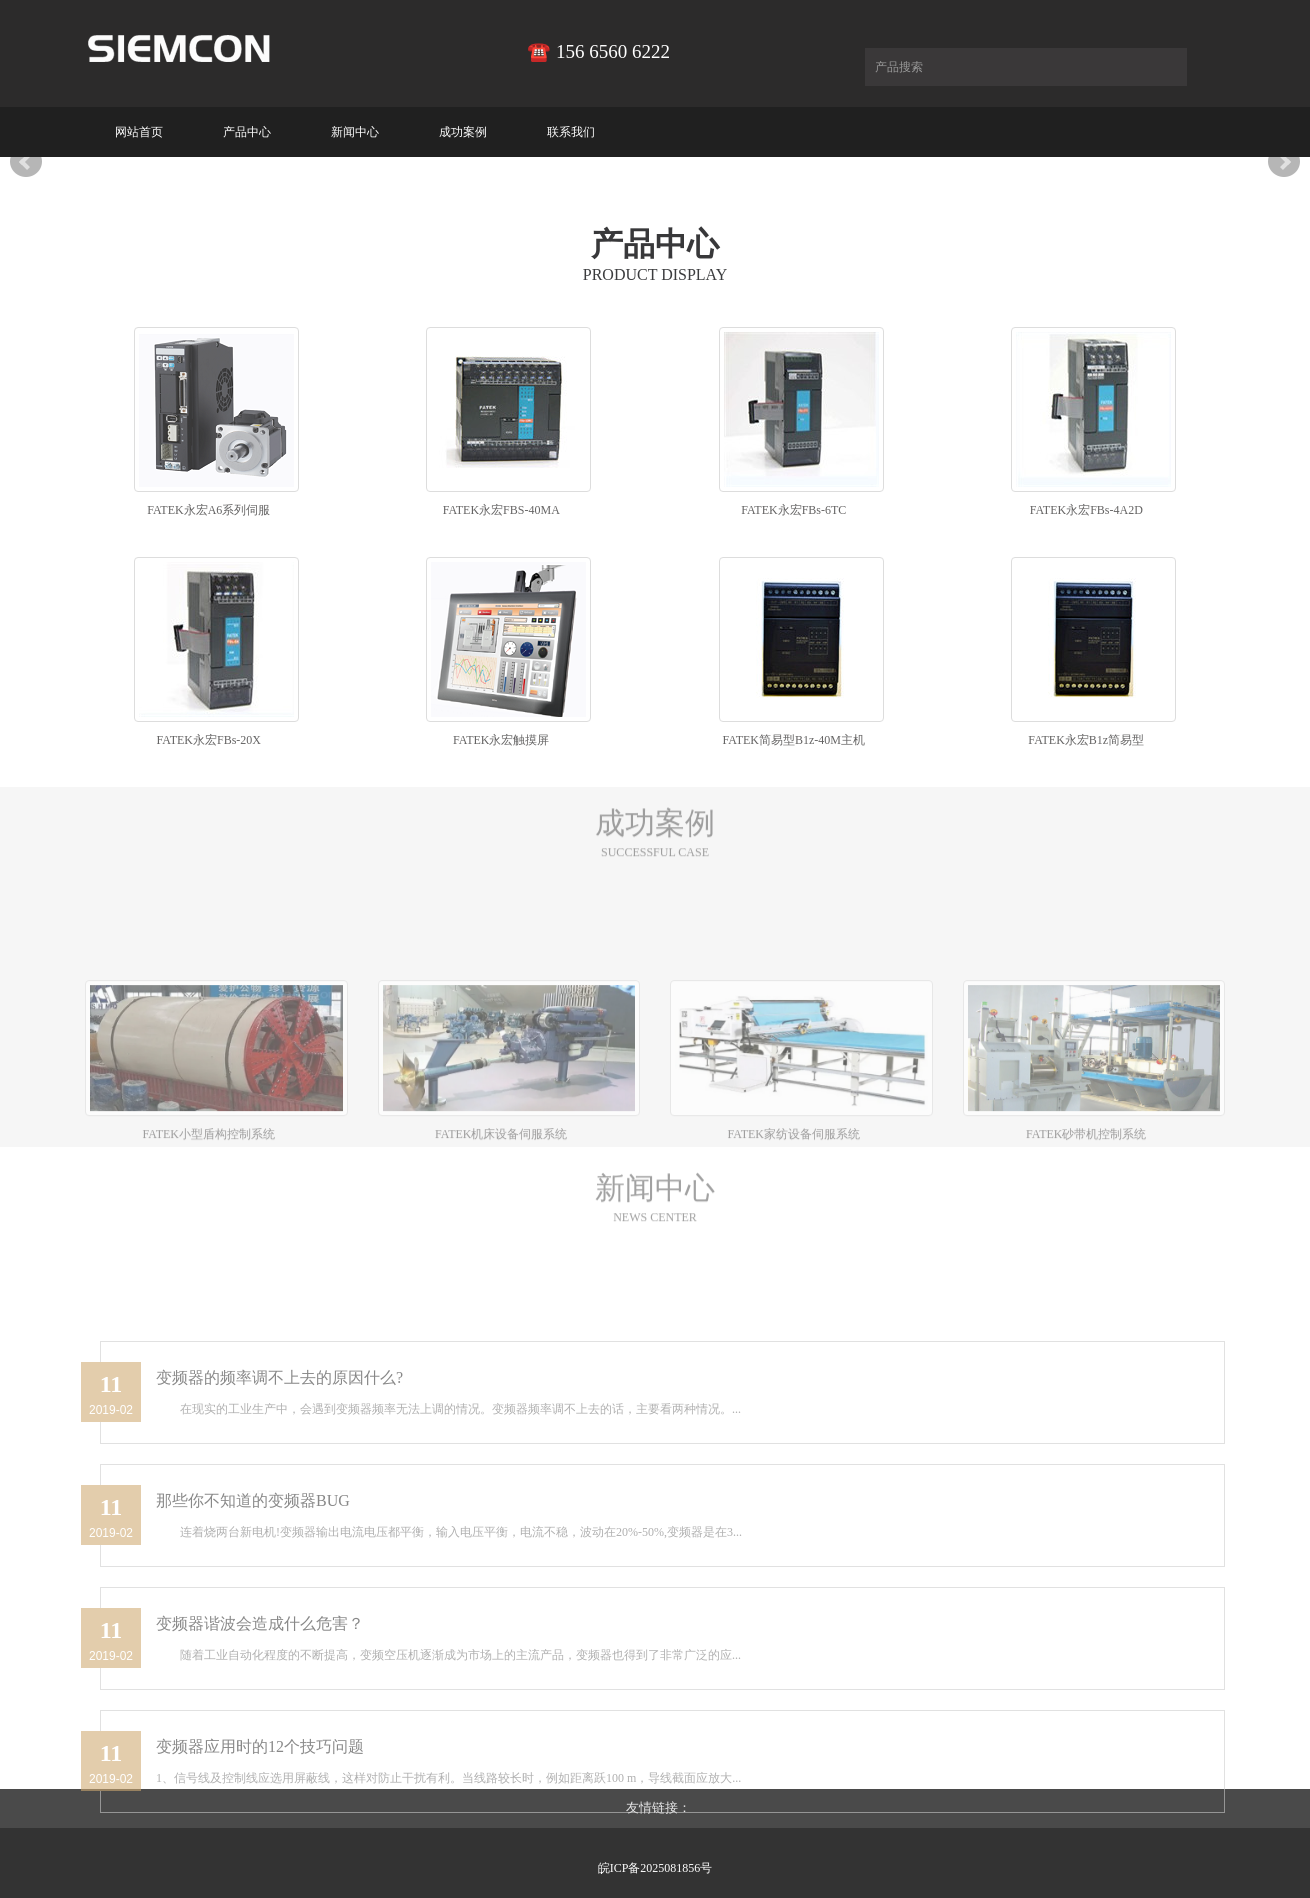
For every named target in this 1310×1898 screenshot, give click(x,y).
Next (1284, 162)
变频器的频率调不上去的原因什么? (279, 1490)
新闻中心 (355, 132)
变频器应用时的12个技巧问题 (260, 1859)
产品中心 (247, 132)
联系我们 (571, 132)
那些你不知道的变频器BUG (253, 1613)
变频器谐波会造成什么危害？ (260, 1736)
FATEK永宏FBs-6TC (793, 510)
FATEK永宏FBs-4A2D (1086, 510)
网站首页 (139, 132)
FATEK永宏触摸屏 (501, 740)
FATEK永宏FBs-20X (209, 740)
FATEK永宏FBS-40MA (501, 510)
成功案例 (463, 132)
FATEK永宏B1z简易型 (1086, 740)
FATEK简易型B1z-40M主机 (794, 740)
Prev (26, 162)
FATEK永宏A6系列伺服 (208, 510)
